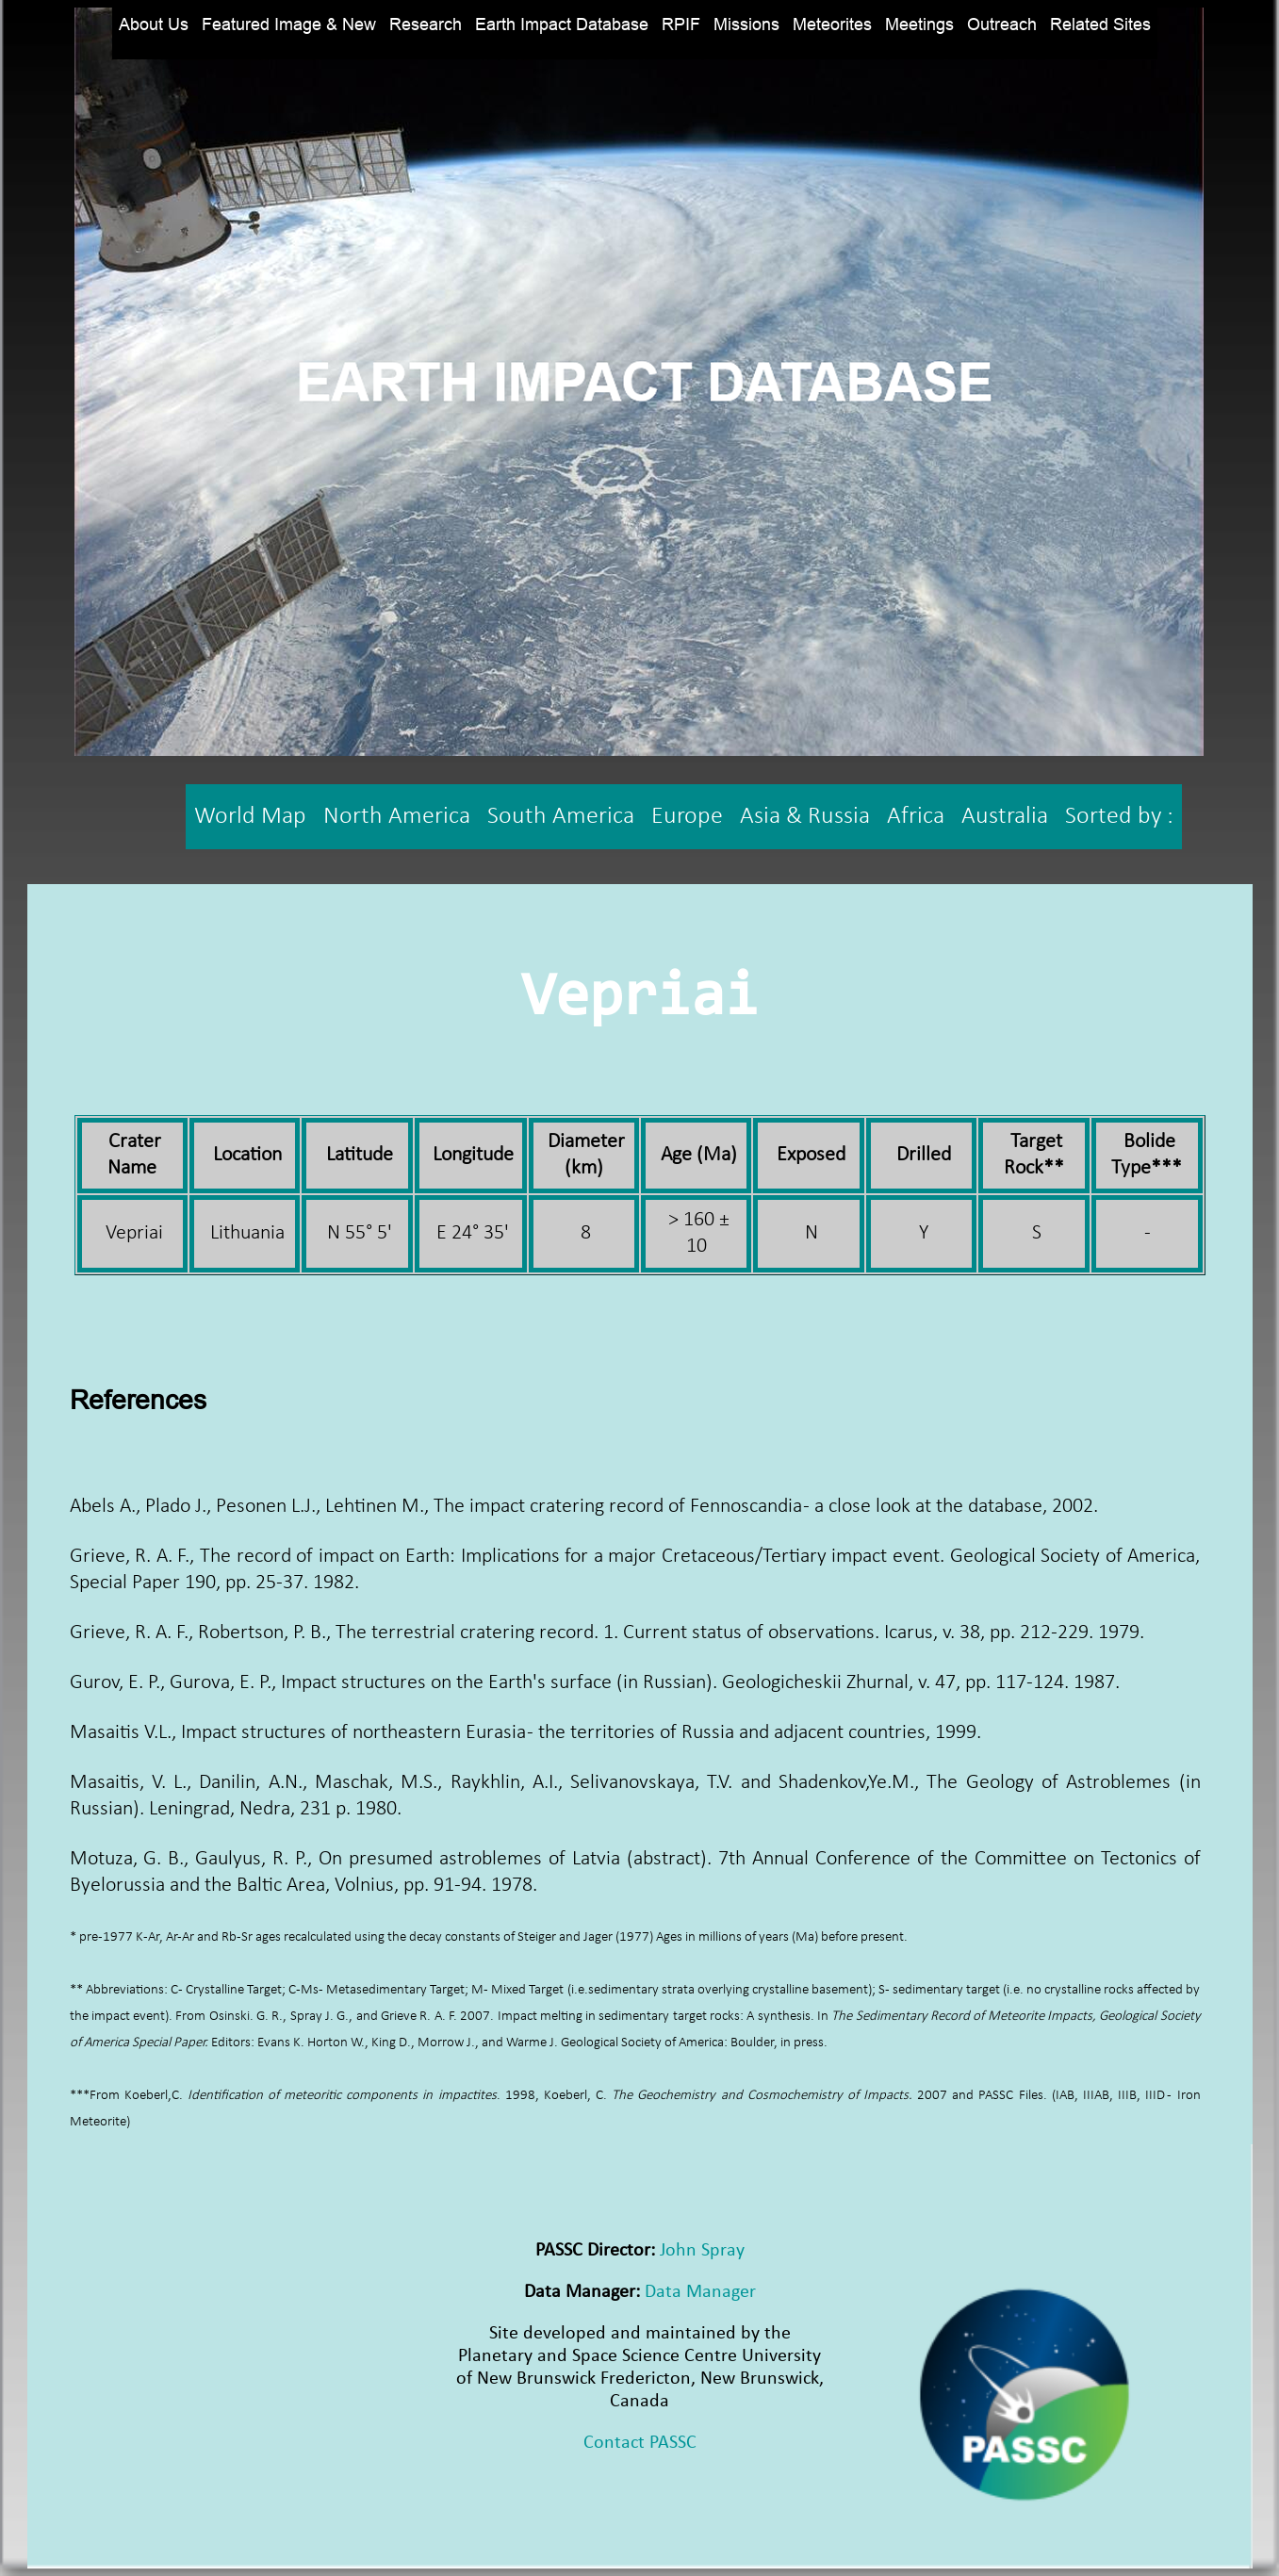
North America (396, 816)
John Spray (702, 2250)
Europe (687, 816)
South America (560, 816)
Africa (915, 816)
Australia (1004, 816)
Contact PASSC (640, 2443)
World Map (250, 816)
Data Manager (700, 2292)
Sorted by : (1119, 816)
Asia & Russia (805, 816)
